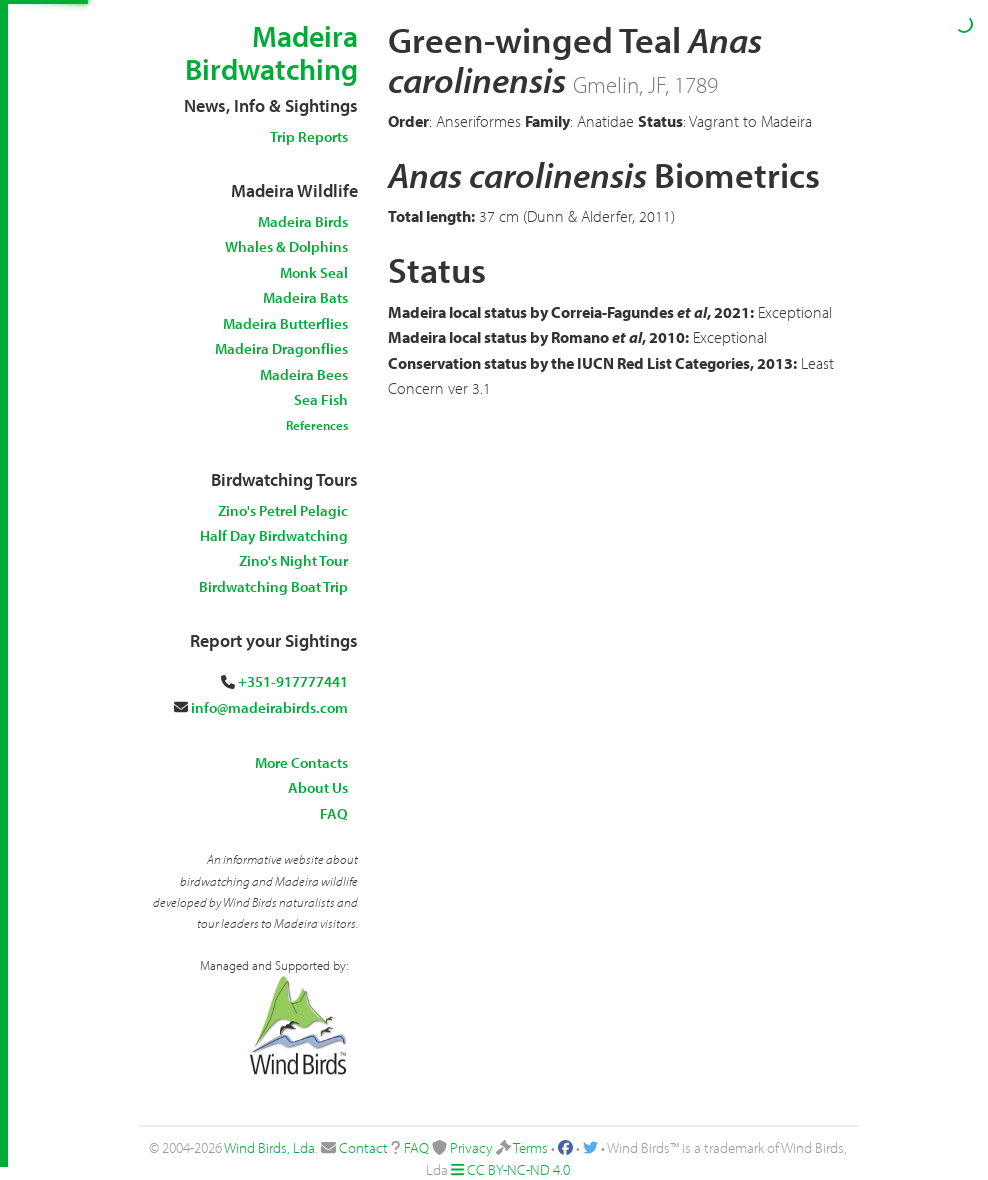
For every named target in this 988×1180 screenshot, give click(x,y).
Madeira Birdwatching (271, 52)
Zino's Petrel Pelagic (283, 510)
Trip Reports (309, 136)
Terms (530, 1147)
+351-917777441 (293, 681)
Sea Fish (321, 399)
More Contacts (301, 762)
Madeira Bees (304, 374)
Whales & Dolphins (286, 246)
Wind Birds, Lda (269, 1147)
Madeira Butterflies (285, 323)
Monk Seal (314, 272)
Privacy (471, 1147)
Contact (363, 1147)
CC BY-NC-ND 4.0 (518, 1169)
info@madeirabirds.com (269, 707)
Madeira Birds (303, 221)
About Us (318, 787)
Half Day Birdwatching (274, 535)
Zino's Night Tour (293, 560)
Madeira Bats (305, 297)
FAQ (334, 813)
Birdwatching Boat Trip (273, 586)
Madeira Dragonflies (281, 348)
